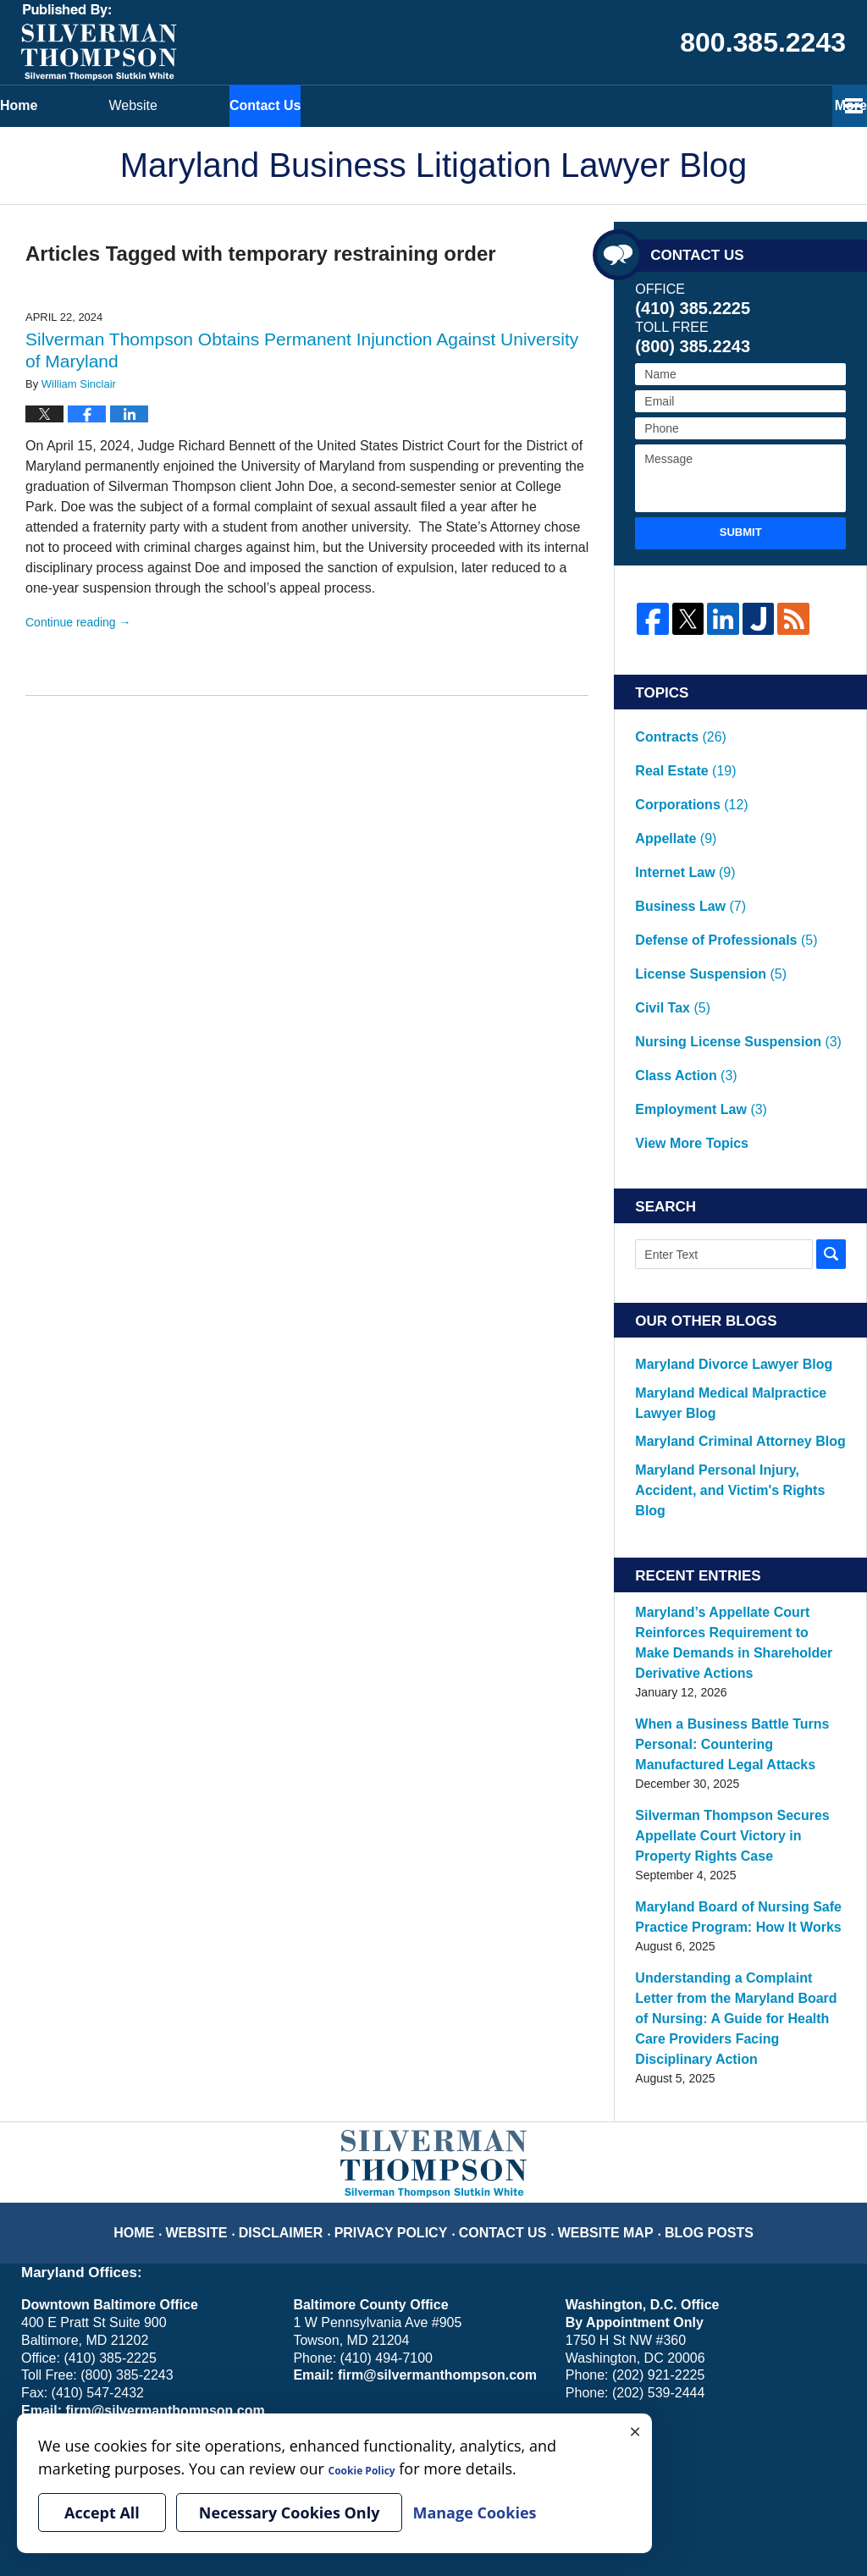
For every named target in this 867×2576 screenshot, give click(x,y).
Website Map (595, 1965)
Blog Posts (687, 1965)
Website (275, 105)
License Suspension (698, 884)
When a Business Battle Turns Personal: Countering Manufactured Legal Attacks (730, 1528)
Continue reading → (78, 622)
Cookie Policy (172, 2357)
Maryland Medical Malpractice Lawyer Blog (734, 1244)
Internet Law (678, 818)
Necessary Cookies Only (289, 2512)
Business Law (682, 840)
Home (89, 105)
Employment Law (691, 972)
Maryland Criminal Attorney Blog (719, 1279)
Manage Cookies (256, 2357)
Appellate (670, 796)
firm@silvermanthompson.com (156, 2156)
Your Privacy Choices (77, 2357)
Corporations (683, 774)
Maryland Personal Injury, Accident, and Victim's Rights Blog (739, 1314)
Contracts (674, 729)
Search (831, 1100)
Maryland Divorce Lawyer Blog (715, 1209)
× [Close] (635, 2430)
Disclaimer (307, 1965)
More (832, 105)
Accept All (102, 2512)
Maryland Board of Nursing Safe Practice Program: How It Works (721, 1692)
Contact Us (475, 105)
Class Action (678, 950)
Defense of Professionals (712, 862)
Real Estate (679, 751)
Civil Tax (668, 906)
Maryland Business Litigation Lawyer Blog (99, 42)
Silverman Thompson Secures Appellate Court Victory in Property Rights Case (728, 1615)
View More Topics (683, 994)
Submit (741, 532)
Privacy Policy (405, 1965)
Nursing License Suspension (720, 928)
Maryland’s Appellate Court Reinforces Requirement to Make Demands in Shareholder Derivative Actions (737, 1441)
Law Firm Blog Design (765, 2516)
